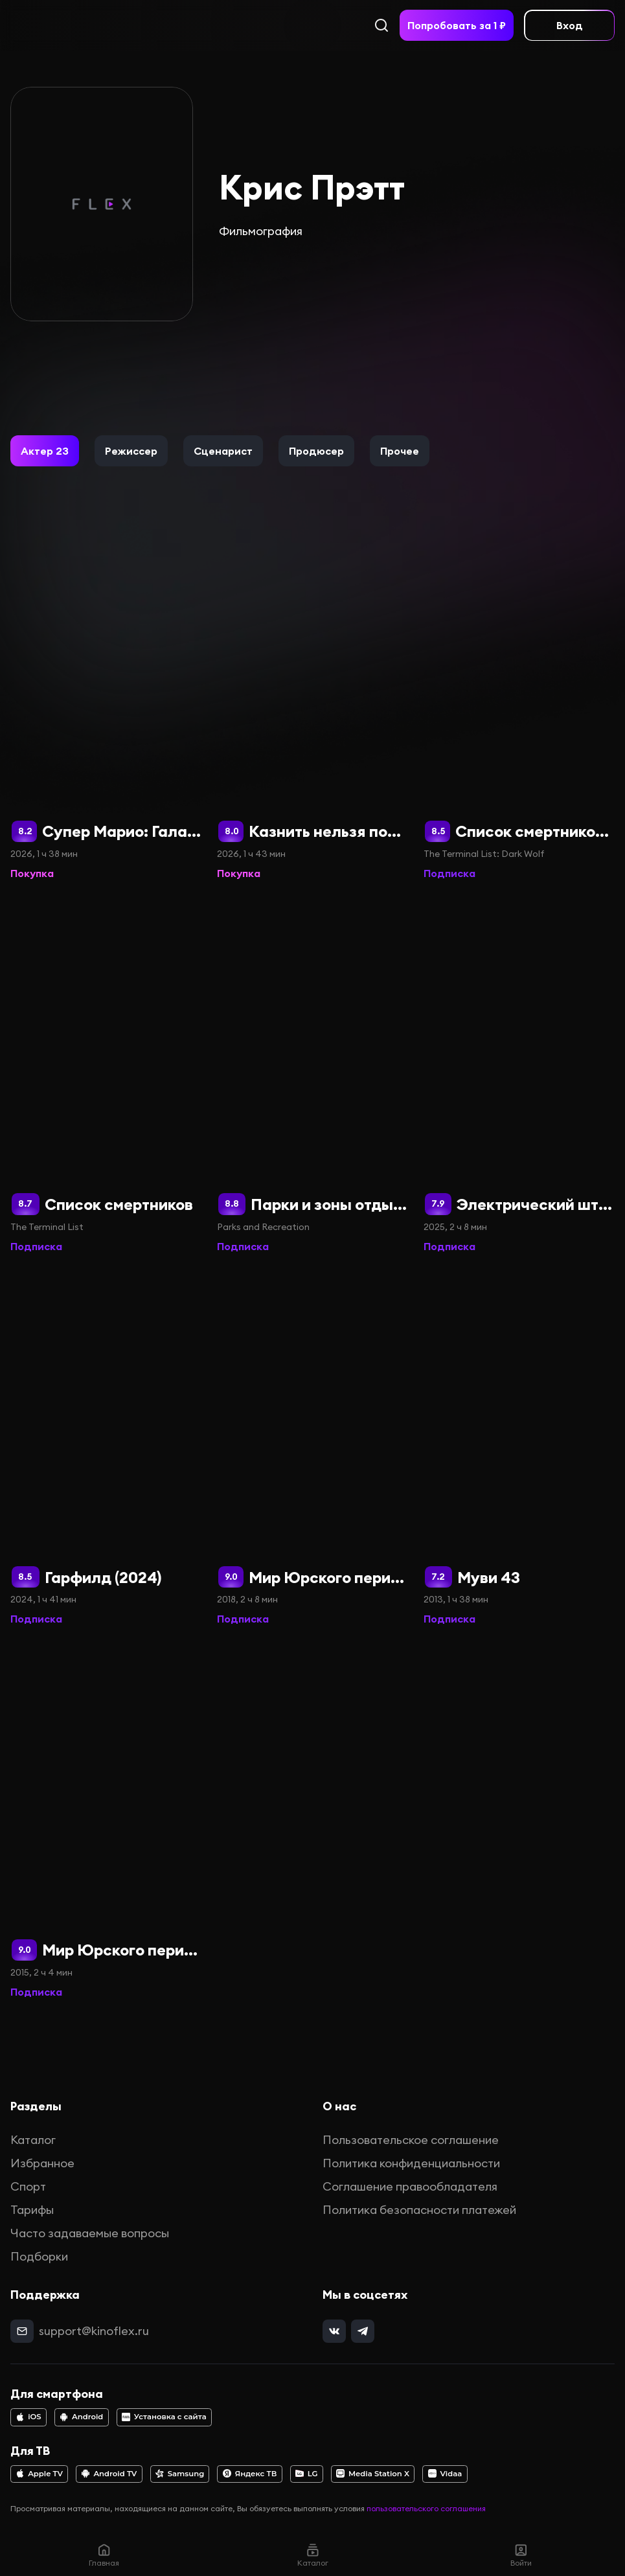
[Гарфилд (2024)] (105, 1448)
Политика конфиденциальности (411, 2163)
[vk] (334, 2331)
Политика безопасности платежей (419, 2209)
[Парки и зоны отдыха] (312, 1075)
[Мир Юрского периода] (105, 1821)
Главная (104, 2555)
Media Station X (372, 2473)
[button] (44, 450)
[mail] (22, 2331)
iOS (28, 2416)
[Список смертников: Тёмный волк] (519, 702)
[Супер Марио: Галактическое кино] (105, 702)
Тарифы (32, 2209)
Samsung (179, 2473)
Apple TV (39, 2473)
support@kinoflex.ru (94, 2330)
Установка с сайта (164, 2416)
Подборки (39, 2256)
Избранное (42, 2163)
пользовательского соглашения (426, 2508)
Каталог (33, 2139)
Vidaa (445, 2473)
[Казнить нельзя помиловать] (312, 702)
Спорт (28, 2186)
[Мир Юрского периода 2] (312, 1448)
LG (306, 2473)
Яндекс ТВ (250, 2473)
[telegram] (362, 2331)
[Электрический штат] (519, 1075)
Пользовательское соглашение (411, 2139)
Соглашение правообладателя (410, 2186)
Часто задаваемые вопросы (89, 2233)
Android (81, 2416)
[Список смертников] (105, 1075)
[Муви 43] (519, 1448)
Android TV (109, 2473)
